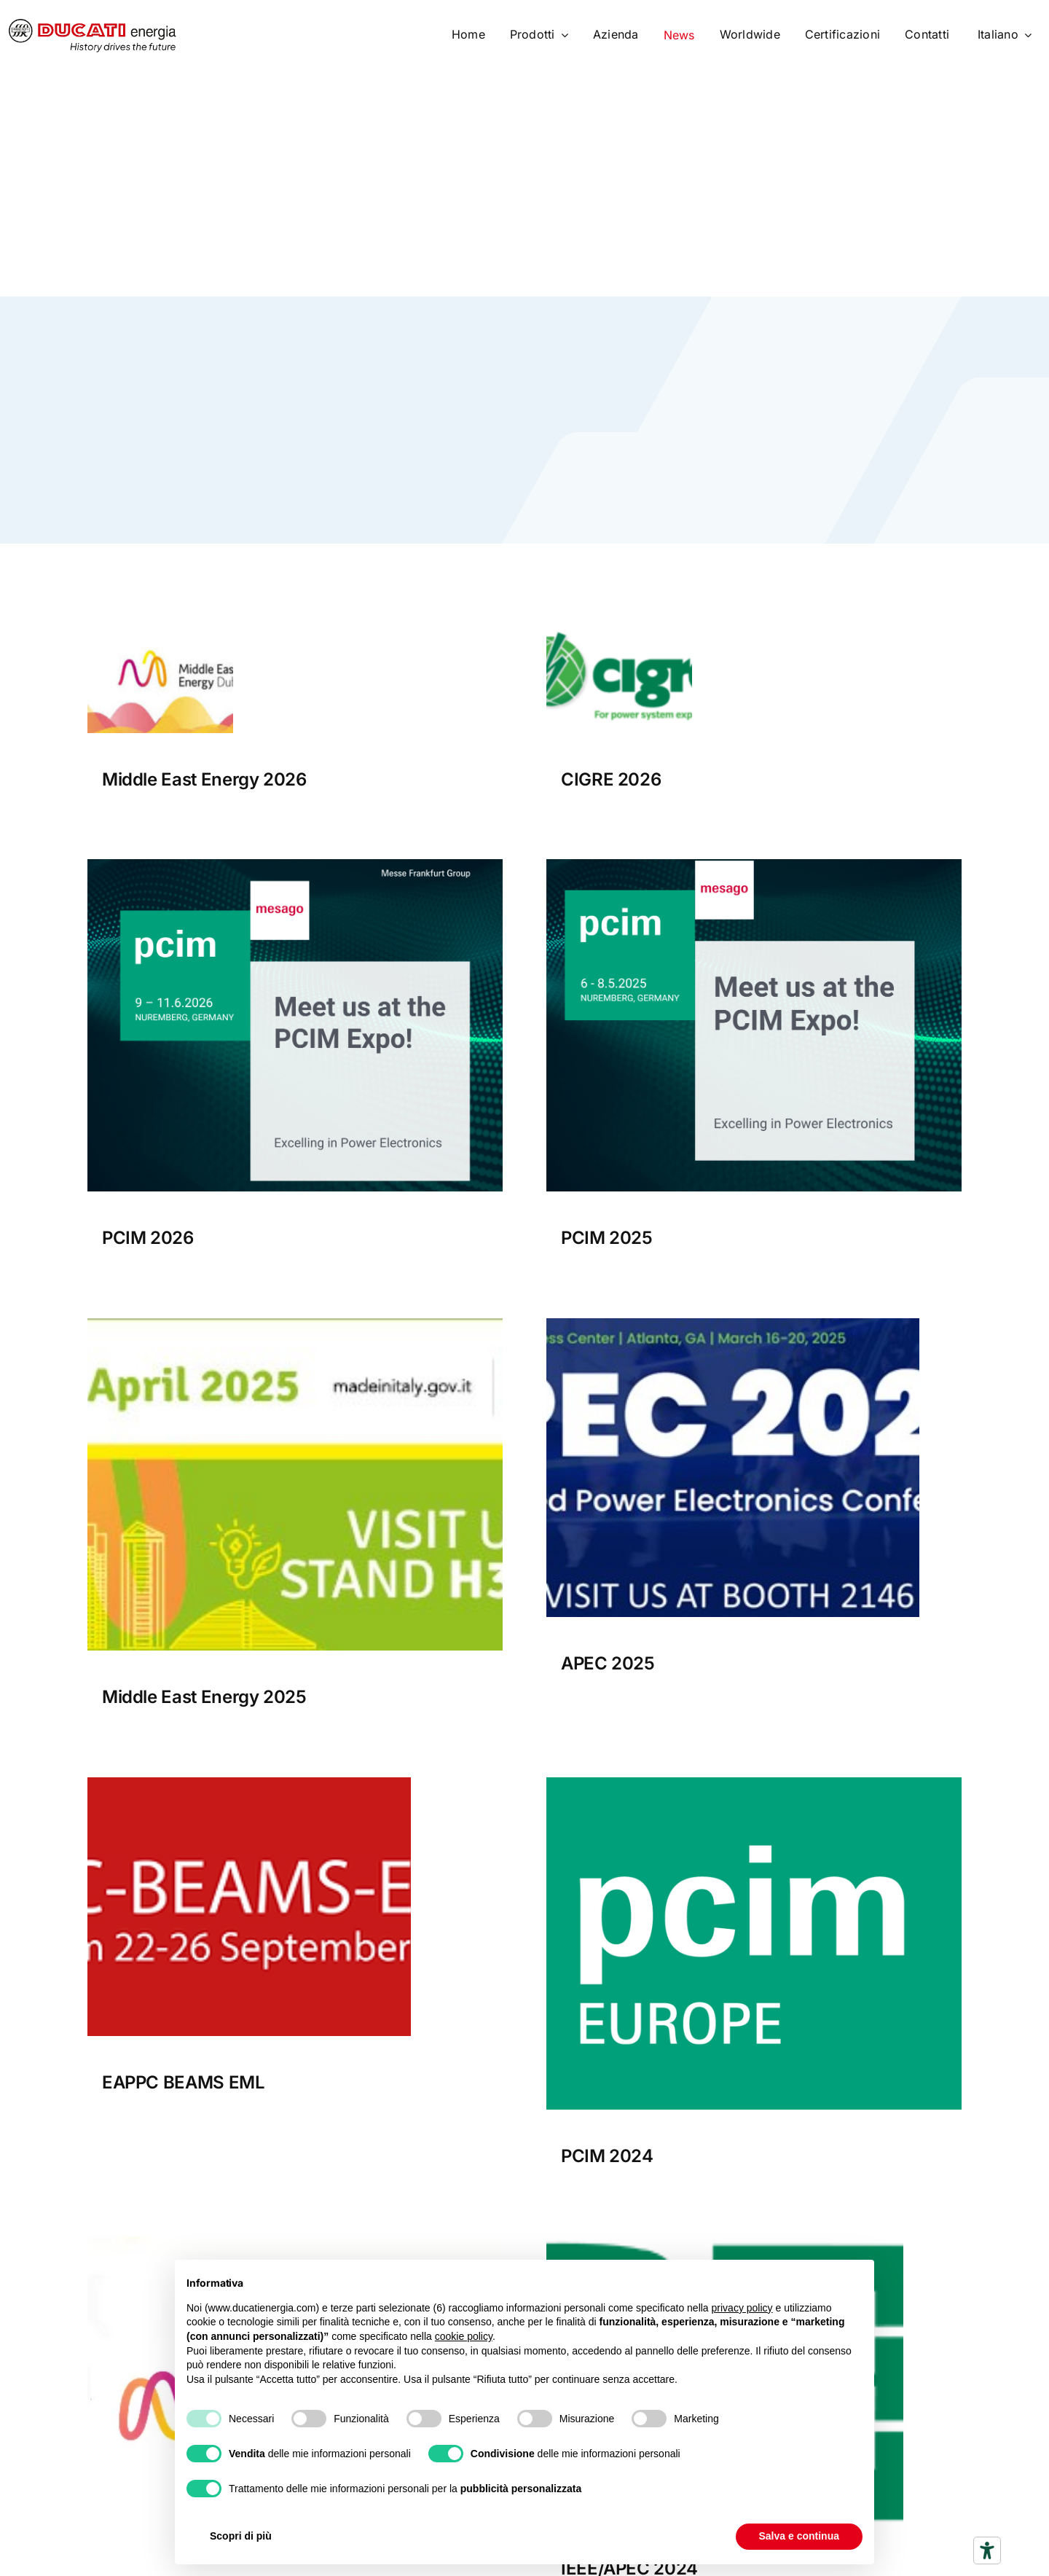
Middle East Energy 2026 (204, 779)
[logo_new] (724, 2242)
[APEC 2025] (732, 1324)
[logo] (92, 24)
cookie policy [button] (463, 2336)
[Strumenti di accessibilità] (987, 2550)
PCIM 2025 (607, 1237)
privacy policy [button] (742, 2308)
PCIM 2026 (148, 1237)
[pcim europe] (754, 1783)
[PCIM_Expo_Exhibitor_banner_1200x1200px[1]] (295, 865)
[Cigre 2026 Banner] (619, 622)
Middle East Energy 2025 (204, 1696)
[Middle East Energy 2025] (295, 1324)
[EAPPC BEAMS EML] (249, 1783)
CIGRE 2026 (611, 779)
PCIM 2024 (607, 2155)
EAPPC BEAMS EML (183, 2082)
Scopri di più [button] (241, 2536)
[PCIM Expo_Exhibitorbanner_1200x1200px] (754, 865)
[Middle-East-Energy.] (295, 2242)
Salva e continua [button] (799, 2536)
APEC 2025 (608, 1663)
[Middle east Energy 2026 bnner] (160, 622)
